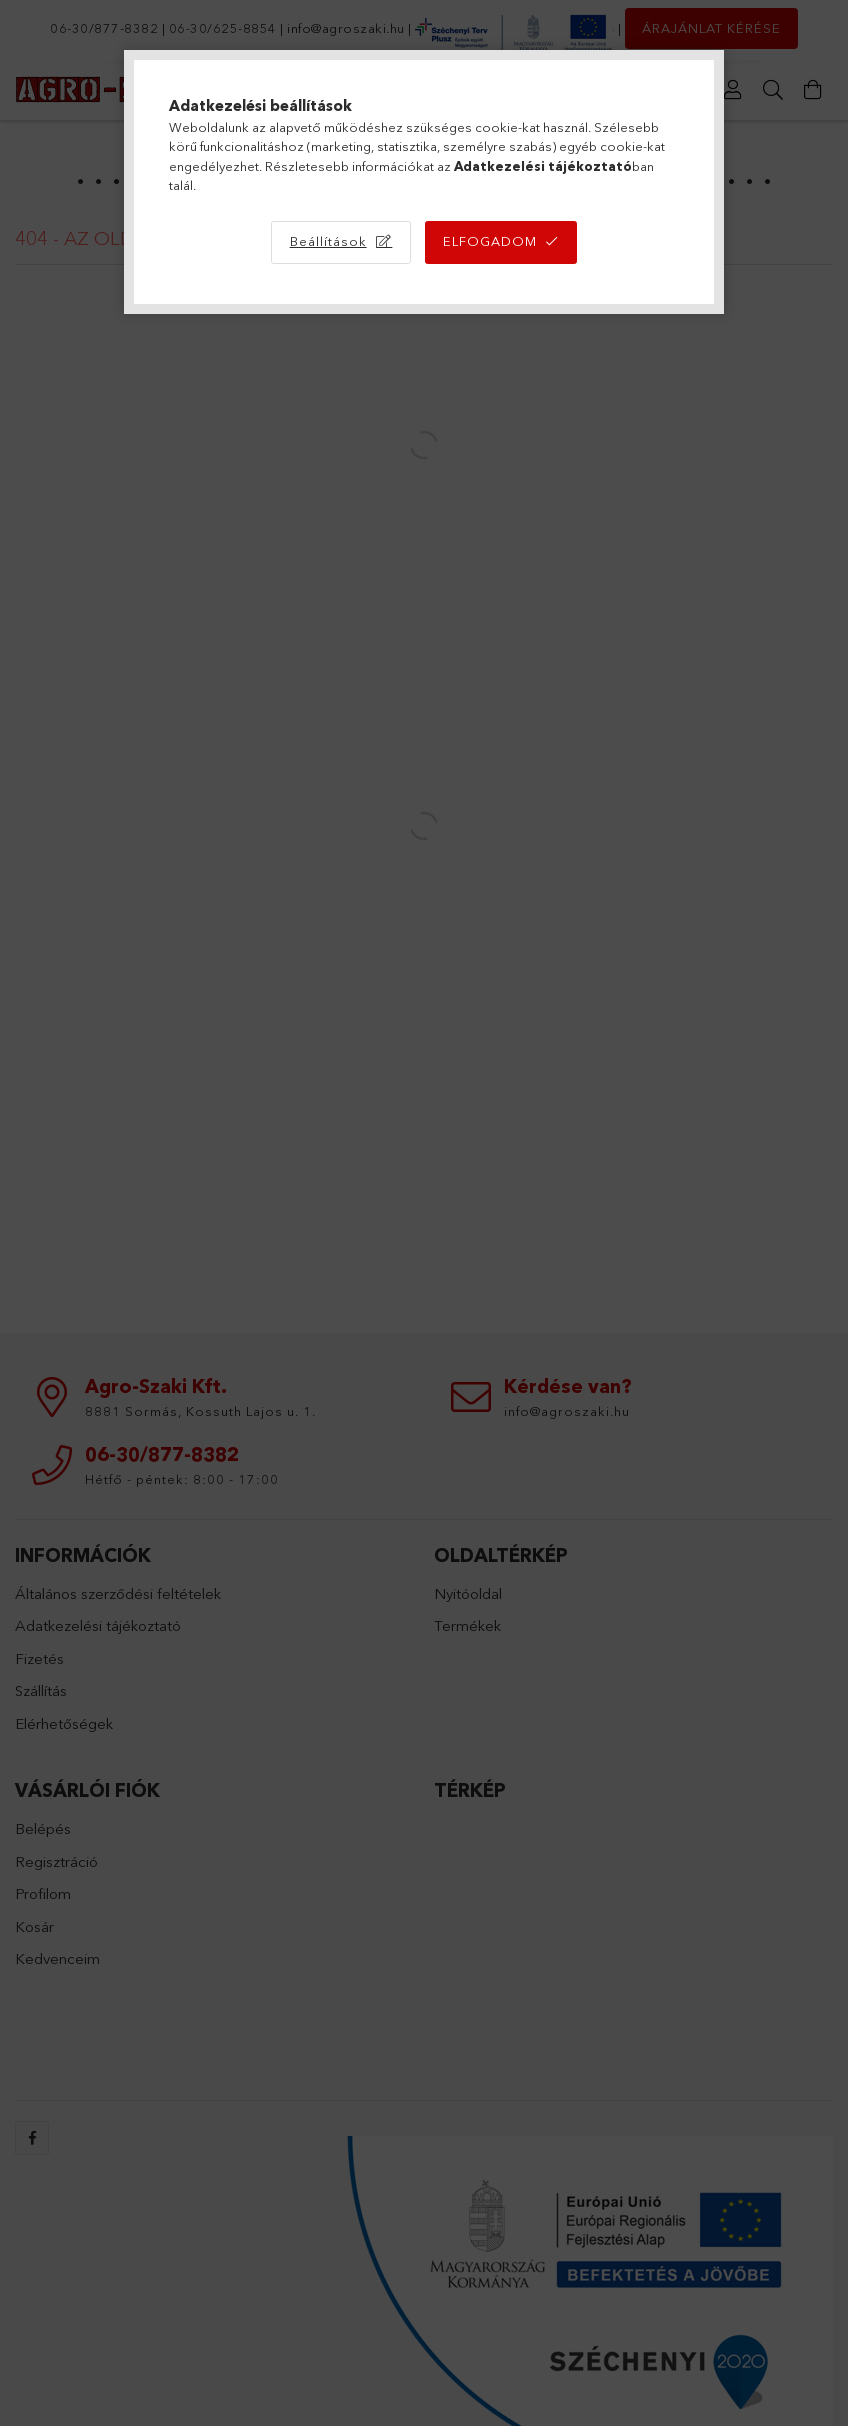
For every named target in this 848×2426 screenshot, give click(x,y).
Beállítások (328, 241)
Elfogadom (490, 241)
